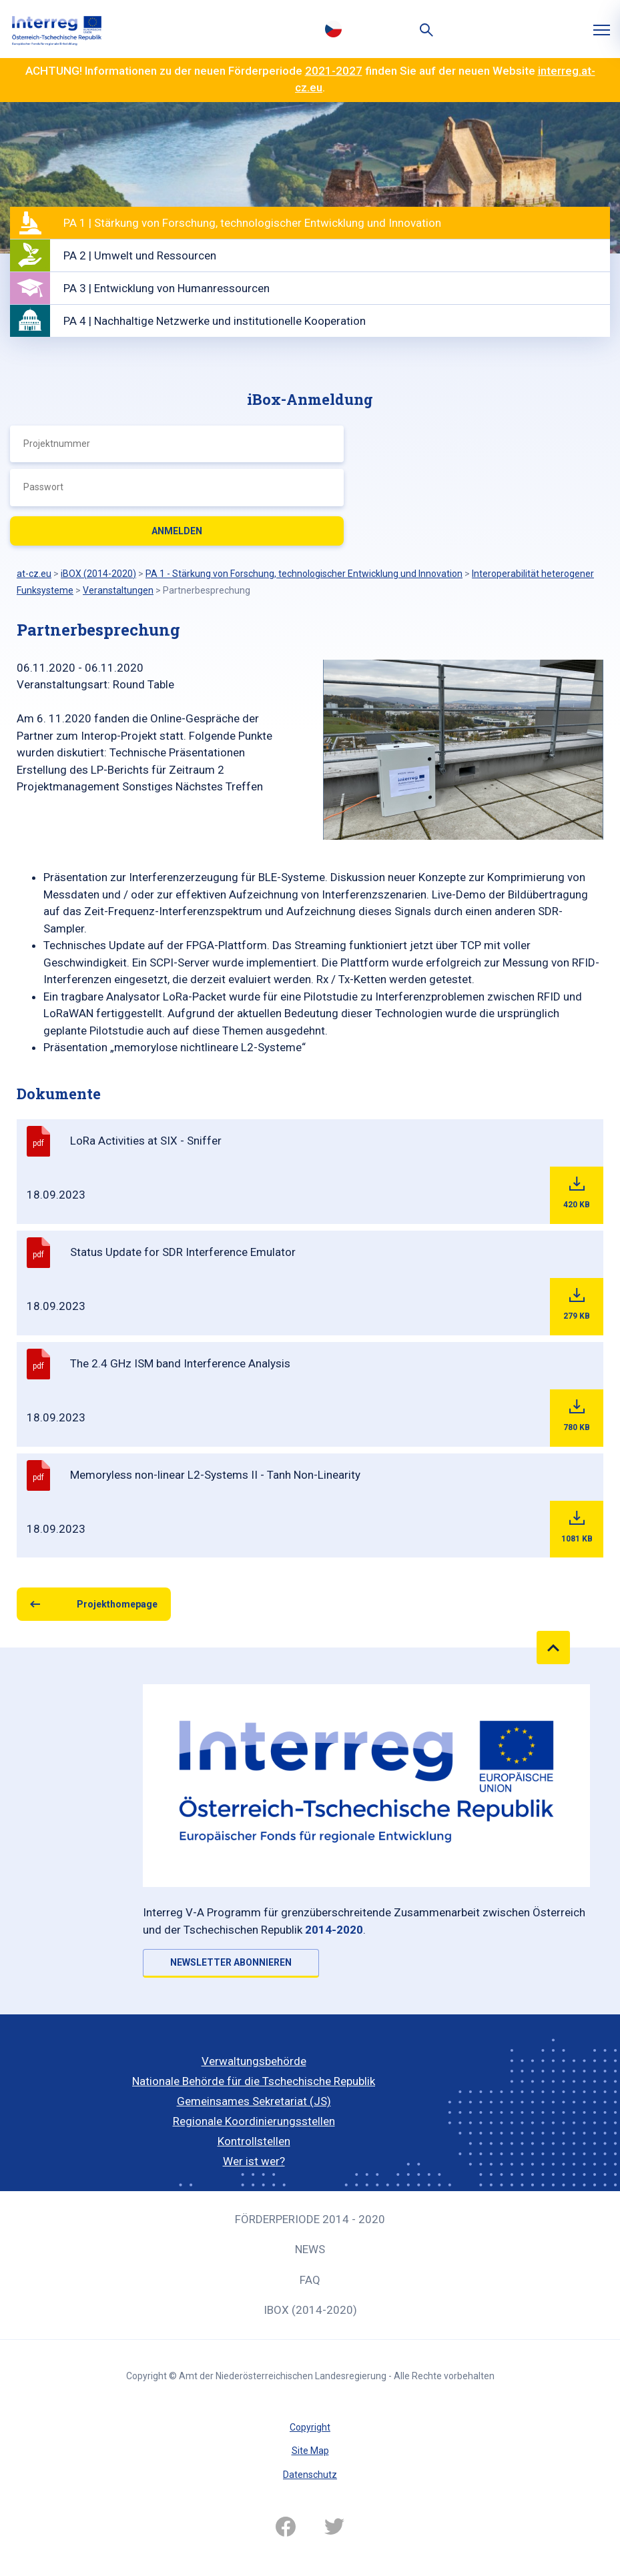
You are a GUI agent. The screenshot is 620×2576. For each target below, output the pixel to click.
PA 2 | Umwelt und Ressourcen (139, 255)
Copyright (310, 2427)
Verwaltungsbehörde (254, 2061)
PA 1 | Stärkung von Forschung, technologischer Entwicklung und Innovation (252, 222)
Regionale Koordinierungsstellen (254, 2121)
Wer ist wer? (254, 2161)
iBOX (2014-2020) (310, 2310)
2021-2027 (333, 70)
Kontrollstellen (254, 2141)
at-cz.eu (34, 573)
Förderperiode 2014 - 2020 (310, 2219)
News (310, 2249)
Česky (333, 28)
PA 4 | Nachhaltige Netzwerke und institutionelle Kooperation (214, 321)
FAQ (310, 2280)
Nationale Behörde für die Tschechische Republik (253, 2081)
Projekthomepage (117, 1604)
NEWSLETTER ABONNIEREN (231, 1962)
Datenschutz (310, 2474)
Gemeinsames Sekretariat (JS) (254, 2101)
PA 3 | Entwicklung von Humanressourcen (166, 288)
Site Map (310, 2450)
